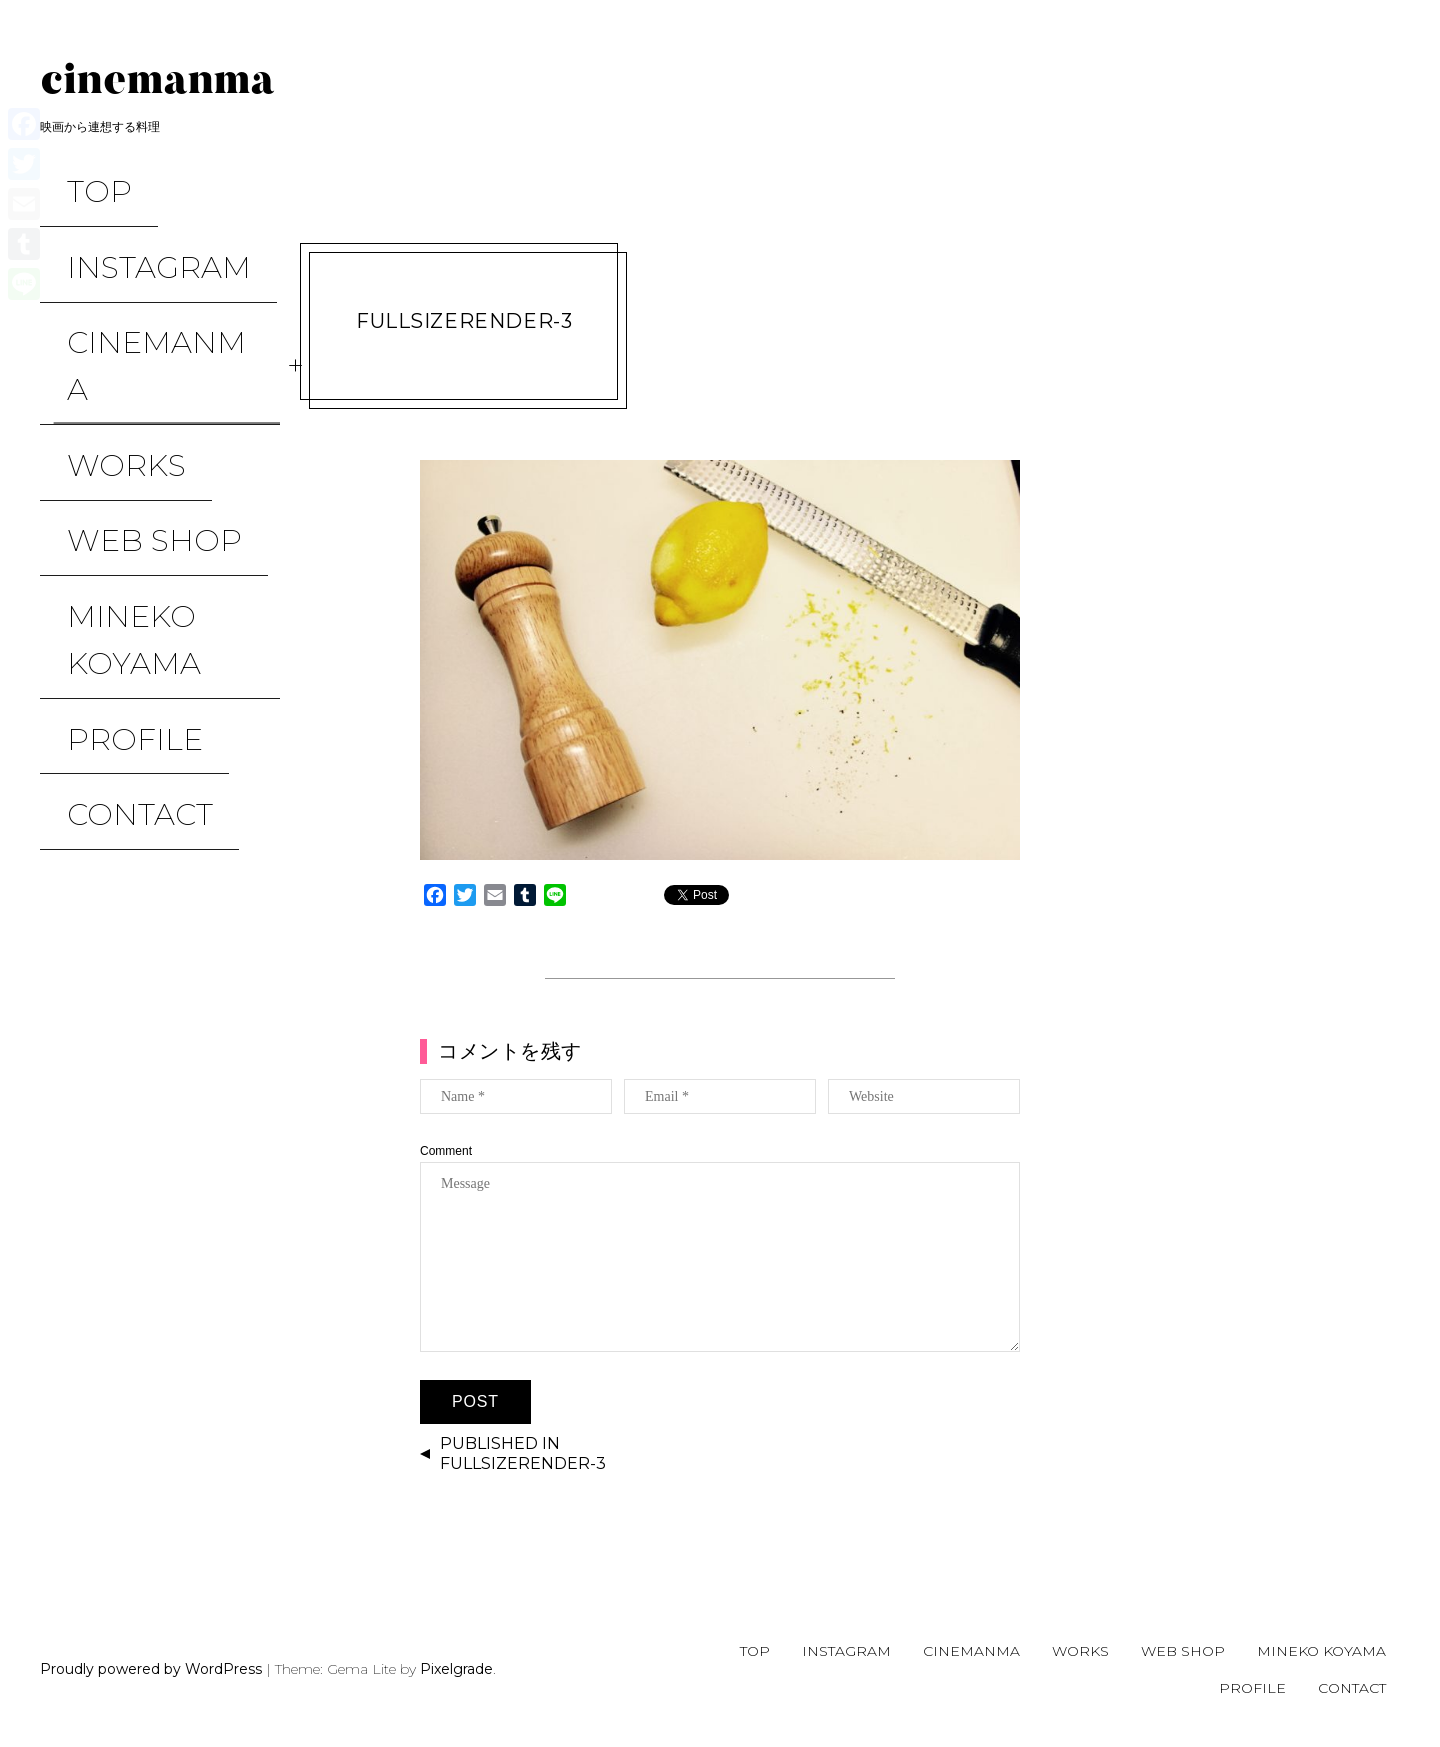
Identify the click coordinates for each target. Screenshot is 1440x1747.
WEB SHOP (127, 347)
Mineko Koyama (107, 407)
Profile (108, 466)
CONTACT (113, 509)
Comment (446, 1151)
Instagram (132, 218)
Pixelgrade (456, 1669)
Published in (523, 1454)
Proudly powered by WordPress (151, 1669)
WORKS (99, 304)
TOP (72, 175)
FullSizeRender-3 (464, 321)
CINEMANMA (140, 261)
